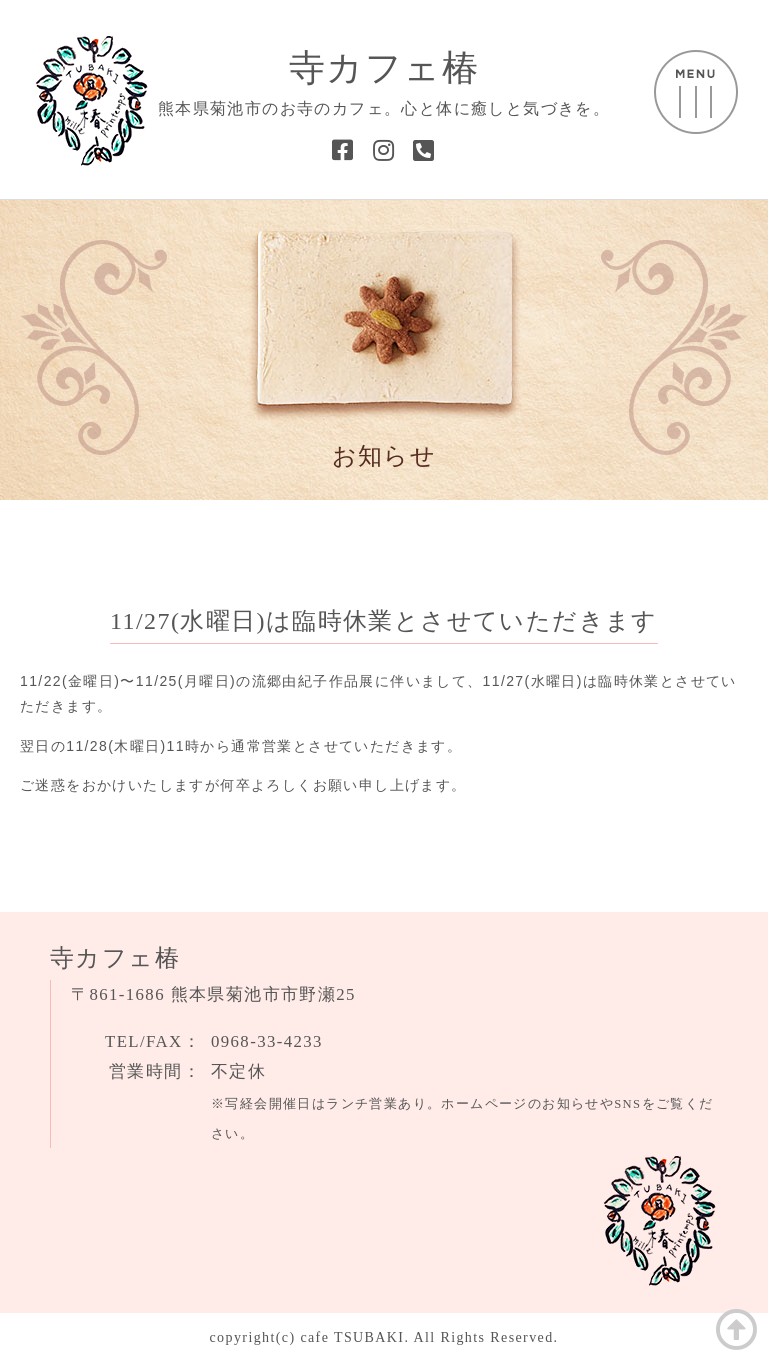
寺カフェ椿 (384, 68)
